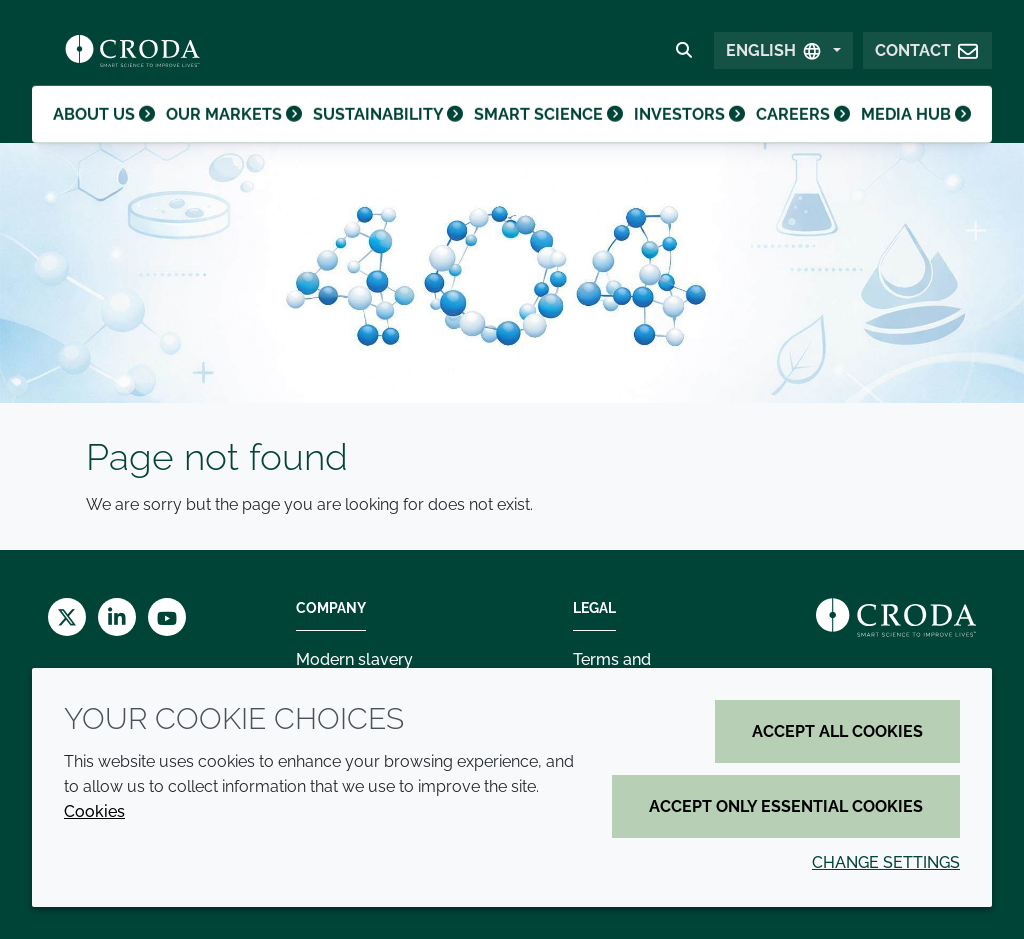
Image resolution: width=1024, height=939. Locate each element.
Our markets (238, 135)
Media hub (915, 135)
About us (107, 135)
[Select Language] (783, 56)
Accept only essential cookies (786, 806)
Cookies (94, 811)
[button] (927, 56)
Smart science (546, 135)
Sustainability (389, 135)
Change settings (886, 862)
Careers (800, 135)
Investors (685, 135)
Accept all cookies (837, 731)
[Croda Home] (132, 56)
